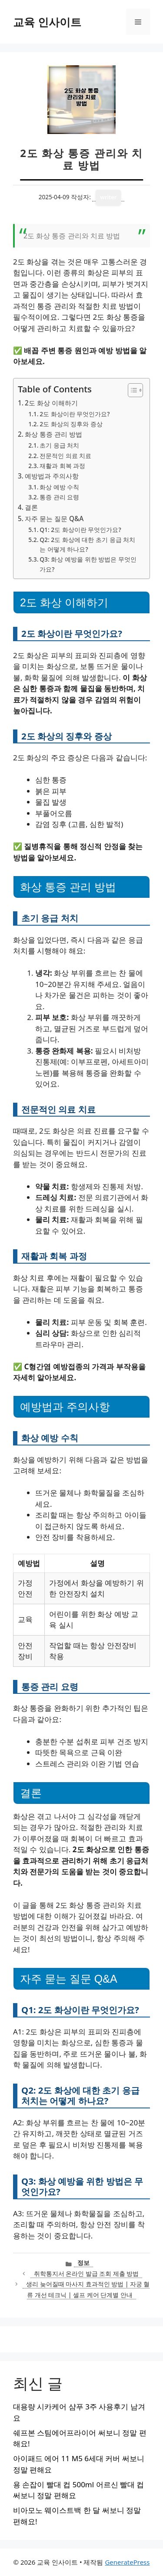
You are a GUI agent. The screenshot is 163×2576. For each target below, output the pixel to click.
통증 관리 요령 (59, 497)
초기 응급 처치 (59, 445)
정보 (83, 2262)
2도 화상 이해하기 (51, 402)
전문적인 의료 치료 (65, 456)
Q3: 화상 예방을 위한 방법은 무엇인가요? (88, 564)
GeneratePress (127, 2562)
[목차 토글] (131, 390)
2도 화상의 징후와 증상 (71, 424)
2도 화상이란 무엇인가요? (75, 414)
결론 (31, 507)
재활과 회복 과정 (62, 466)
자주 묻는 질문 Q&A (54, 518)
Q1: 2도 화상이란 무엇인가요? (80, 529)
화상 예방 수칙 (59, 487)
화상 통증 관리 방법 (53, 434)
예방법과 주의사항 (52, 476)
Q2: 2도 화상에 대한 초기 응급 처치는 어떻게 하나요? (87, 544)
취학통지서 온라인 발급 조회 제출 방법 (86, 2273)
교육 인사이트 (47, 21)
